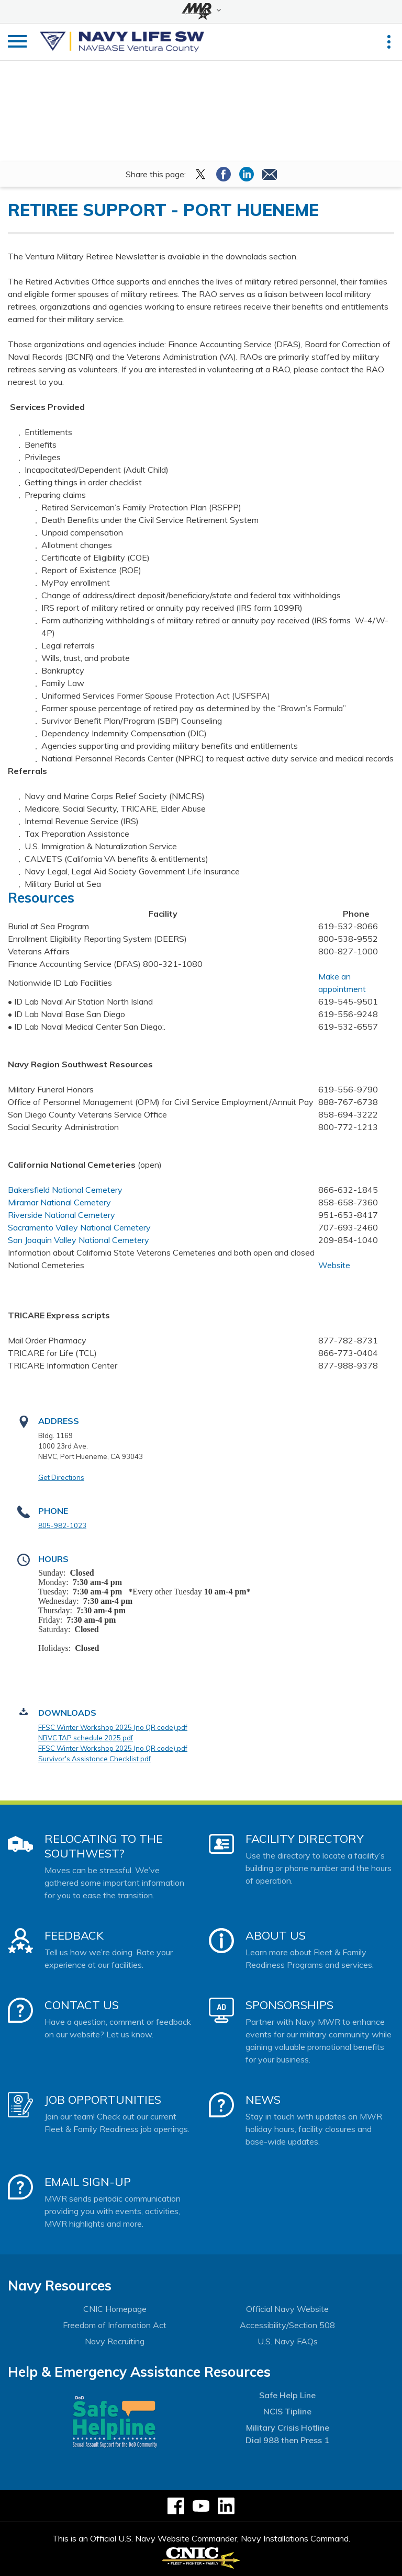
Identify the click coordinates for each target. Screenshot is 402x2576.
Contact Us (81, 2005)
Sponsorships (289, 2005)
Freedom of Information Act (114, 2325)
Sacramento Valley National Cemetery (79, 1227)
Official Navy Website (287, 2309)
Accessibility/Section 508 (287, 2325)
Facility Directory (304, 1838)
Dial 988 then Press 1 (287, 2440)
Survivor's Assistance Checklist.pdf (94, 1758)
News (263, 2099)
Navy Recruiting (114, 2341)
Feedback (74, 1935)
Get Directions (61, 1477)
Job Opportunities (102, 2099)
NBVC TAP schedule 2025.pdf (85, 1738)
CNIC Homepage (115, 2309)
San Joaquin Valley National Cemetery (78, 1240)
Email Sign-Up (87, 2181)
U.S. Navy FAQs (288, 2341)
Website (334, 1265)
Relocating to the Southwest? (103, 1846)
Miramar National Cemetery (59, 1202)
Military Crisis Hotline (287, 2427)
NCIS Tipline (287, 2411)
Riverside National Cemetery (61, 1215)
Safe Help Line (287, 2395)
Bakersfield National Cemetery (65, 1189)
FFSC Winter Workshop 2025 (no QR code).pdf (112, 1727)
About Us (275, 1935)
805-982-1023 (62, 1525)
